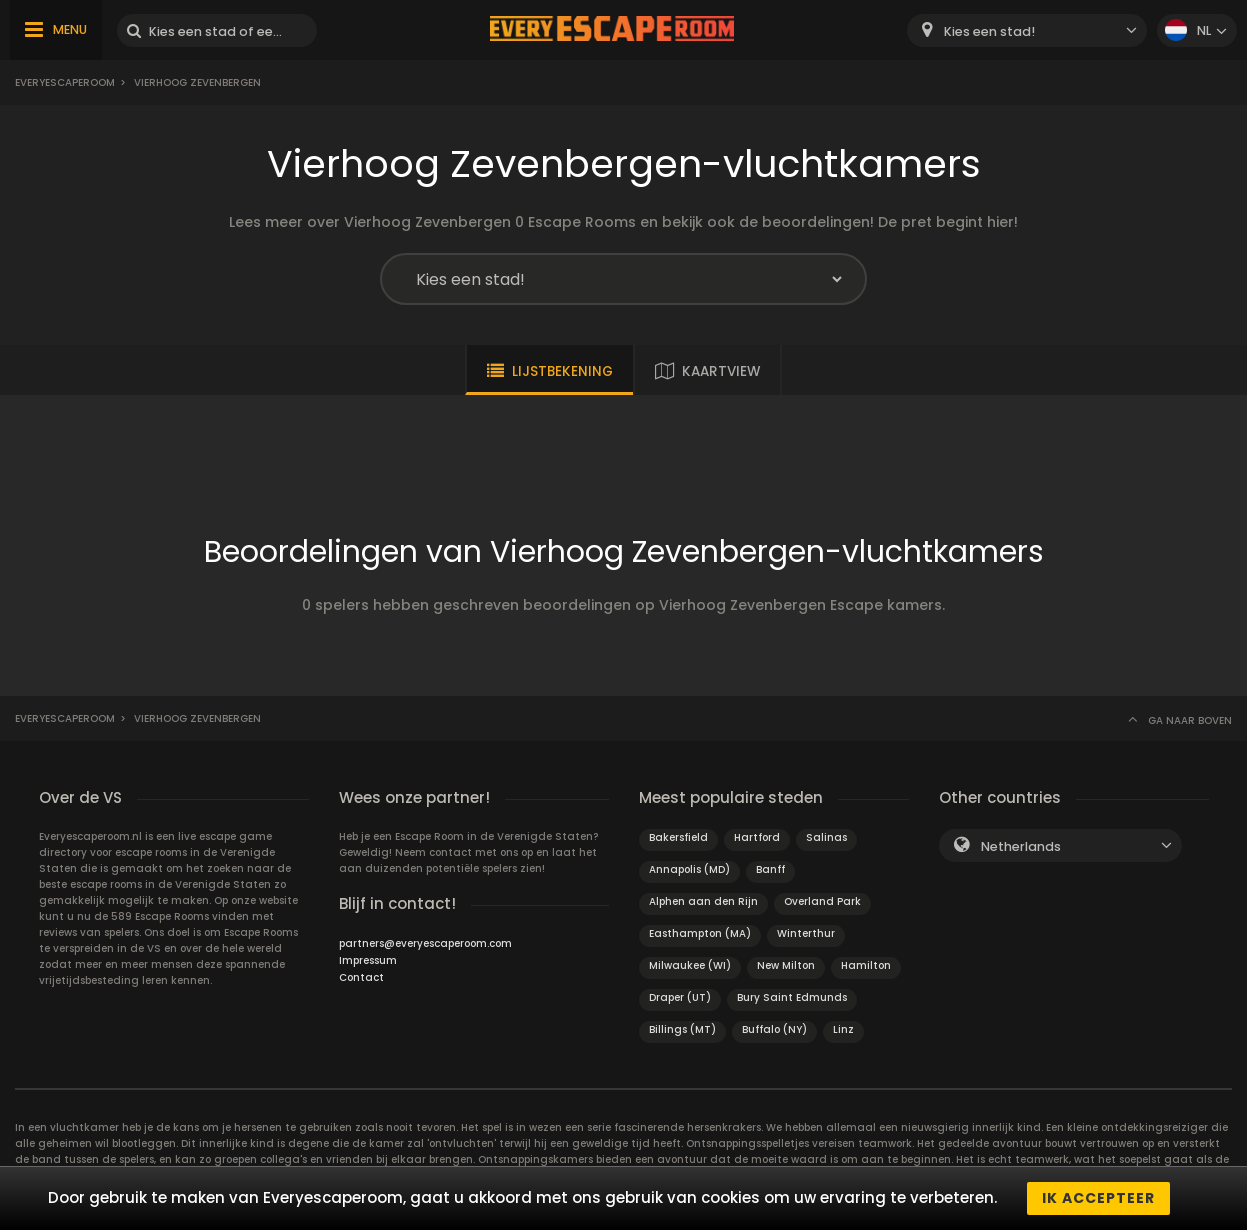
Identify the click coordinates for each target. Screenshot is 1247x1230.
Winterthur (806, 933)
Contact (361, 977)
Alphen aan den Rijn (703, 901)
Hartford (757, 837)
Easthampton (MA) (700, 933)
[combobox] (1027, 30)
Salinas (826, 837)
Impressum (368, 960)
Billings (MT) (682, 1029)
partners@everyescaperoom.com (425, 943)
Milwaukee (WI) (690, 965)
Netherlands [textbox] (1021, 846)
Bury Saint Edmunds (792, 997)
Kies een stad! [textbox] (989, 31)
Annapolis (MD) (689, 869)
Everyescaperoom (65, 82)
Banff (770, 869)
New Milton (786, 965)
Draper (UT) (680, 997)
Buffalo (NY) (774, 1029)
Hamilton (866, 965)
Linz (843, 1029)
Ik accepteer (1098, 1198)
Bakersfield (678, 837)
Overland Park (822, 901)
